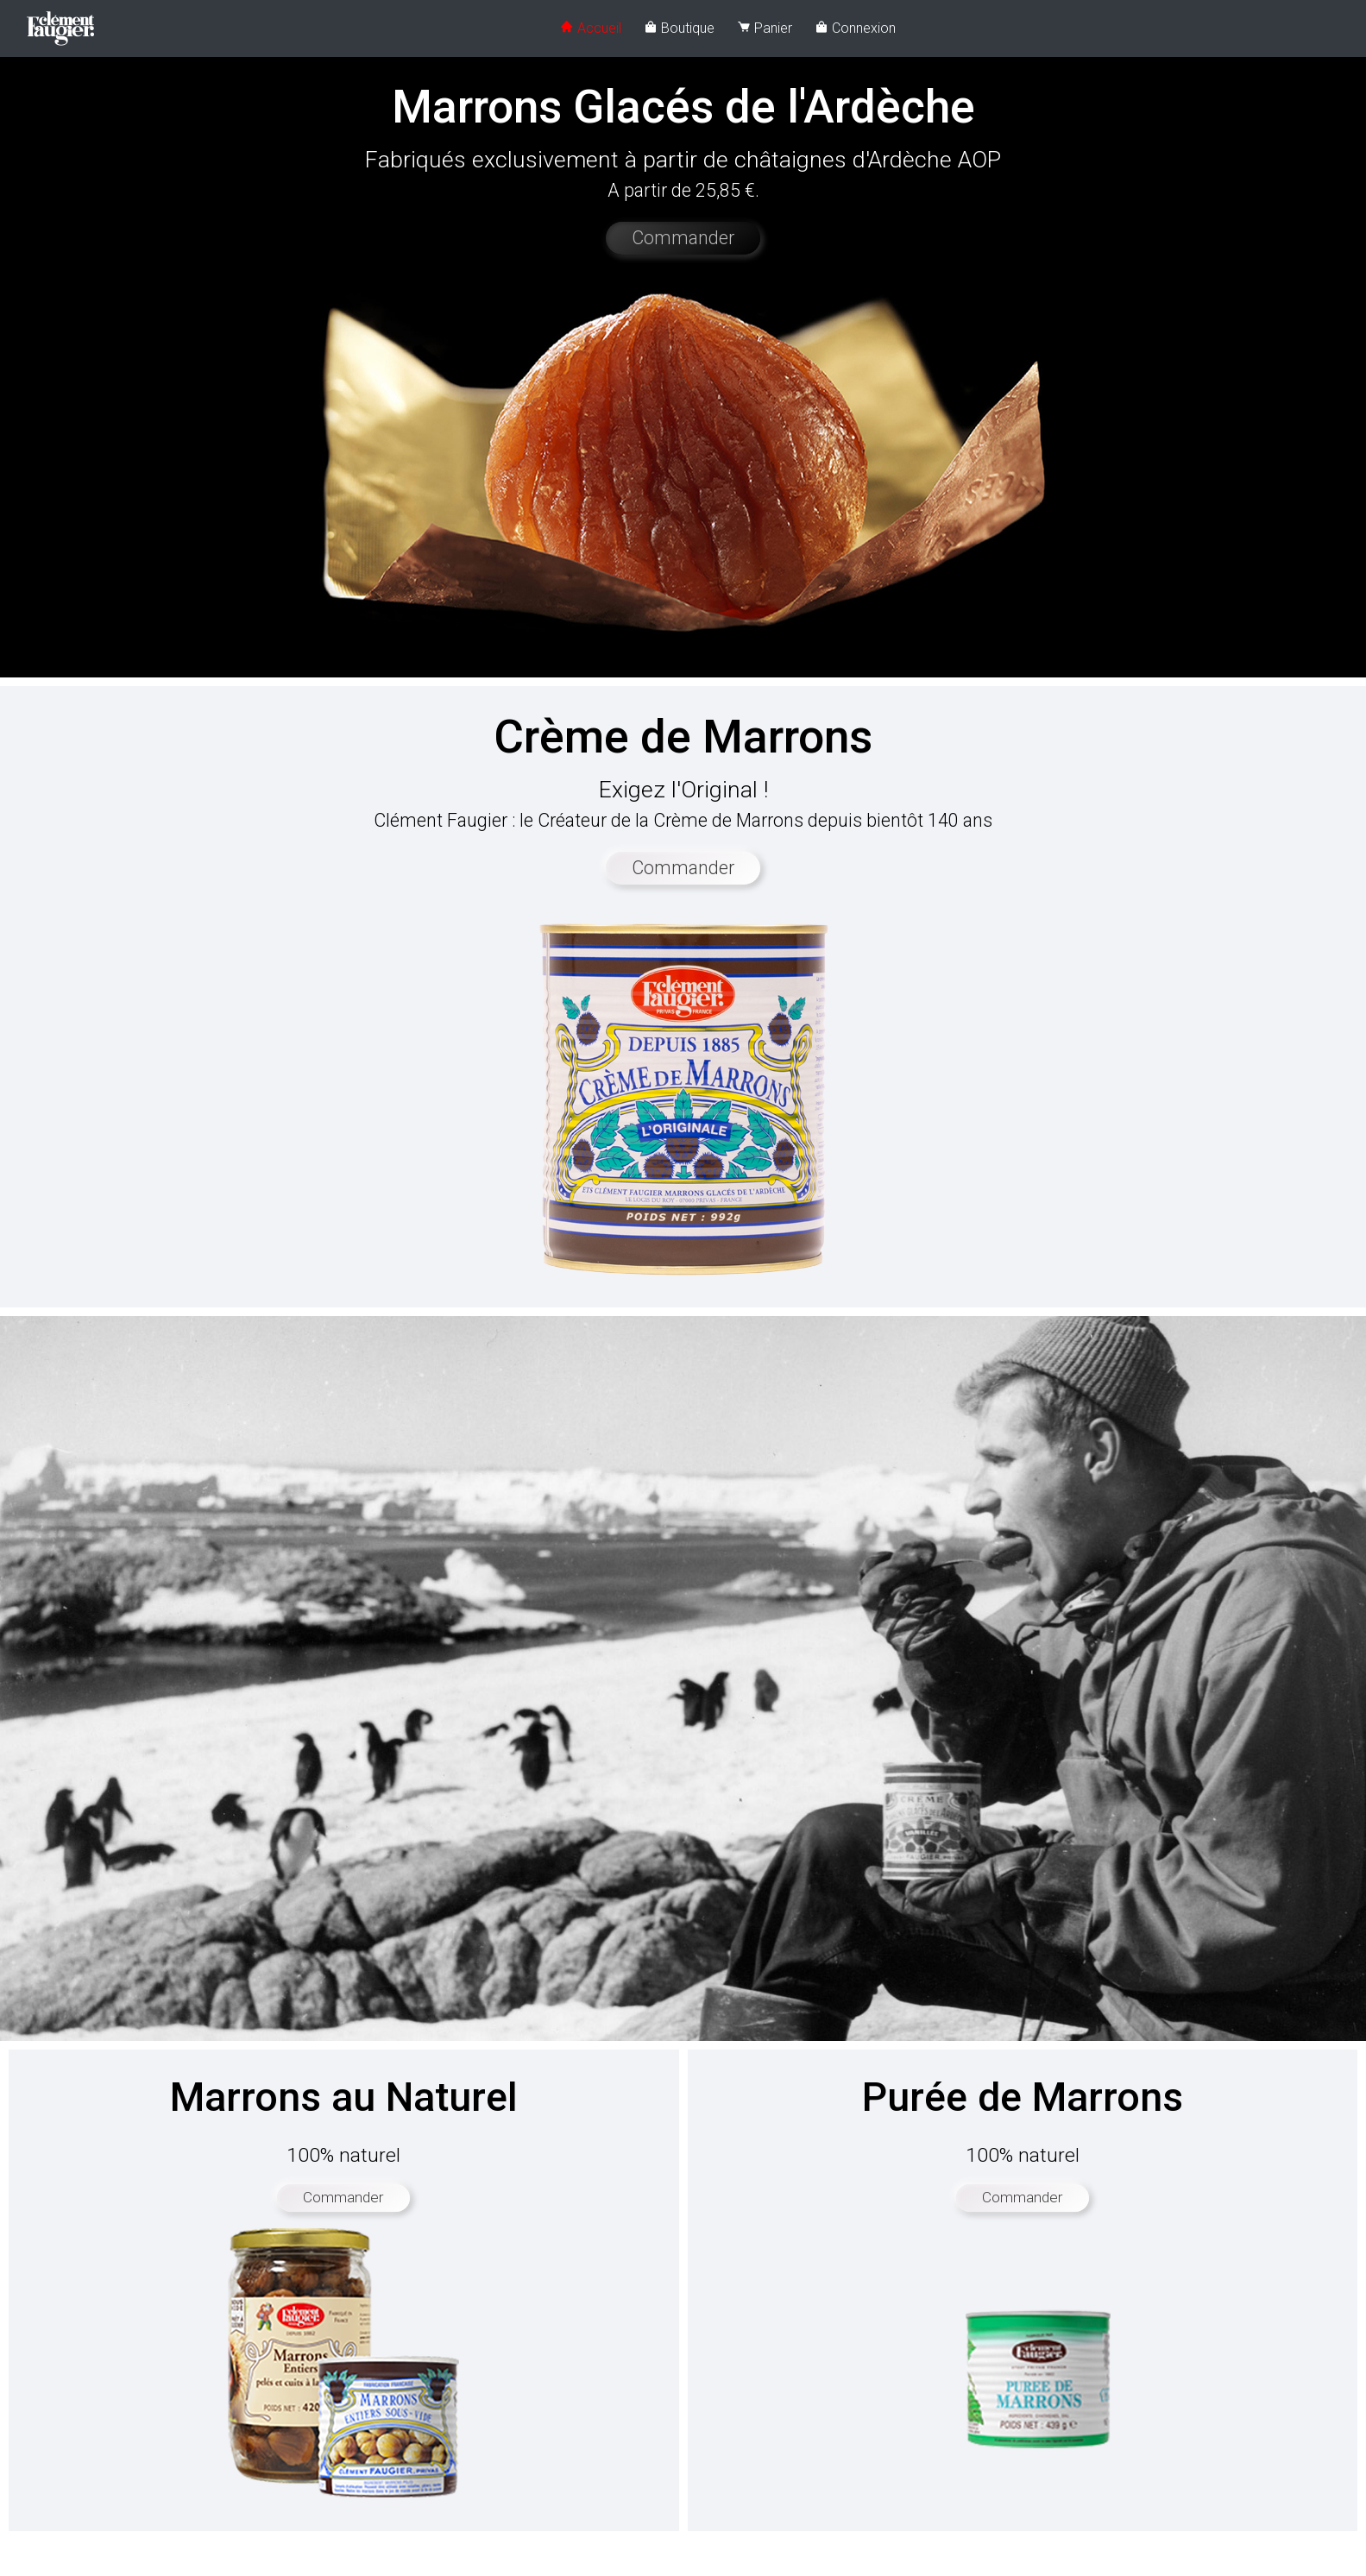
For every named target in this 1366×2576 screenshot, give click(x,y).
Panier (764, 28)
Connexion (855, 28)
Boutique (679, 28)
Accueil (590, 28)
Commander (683, 238)
